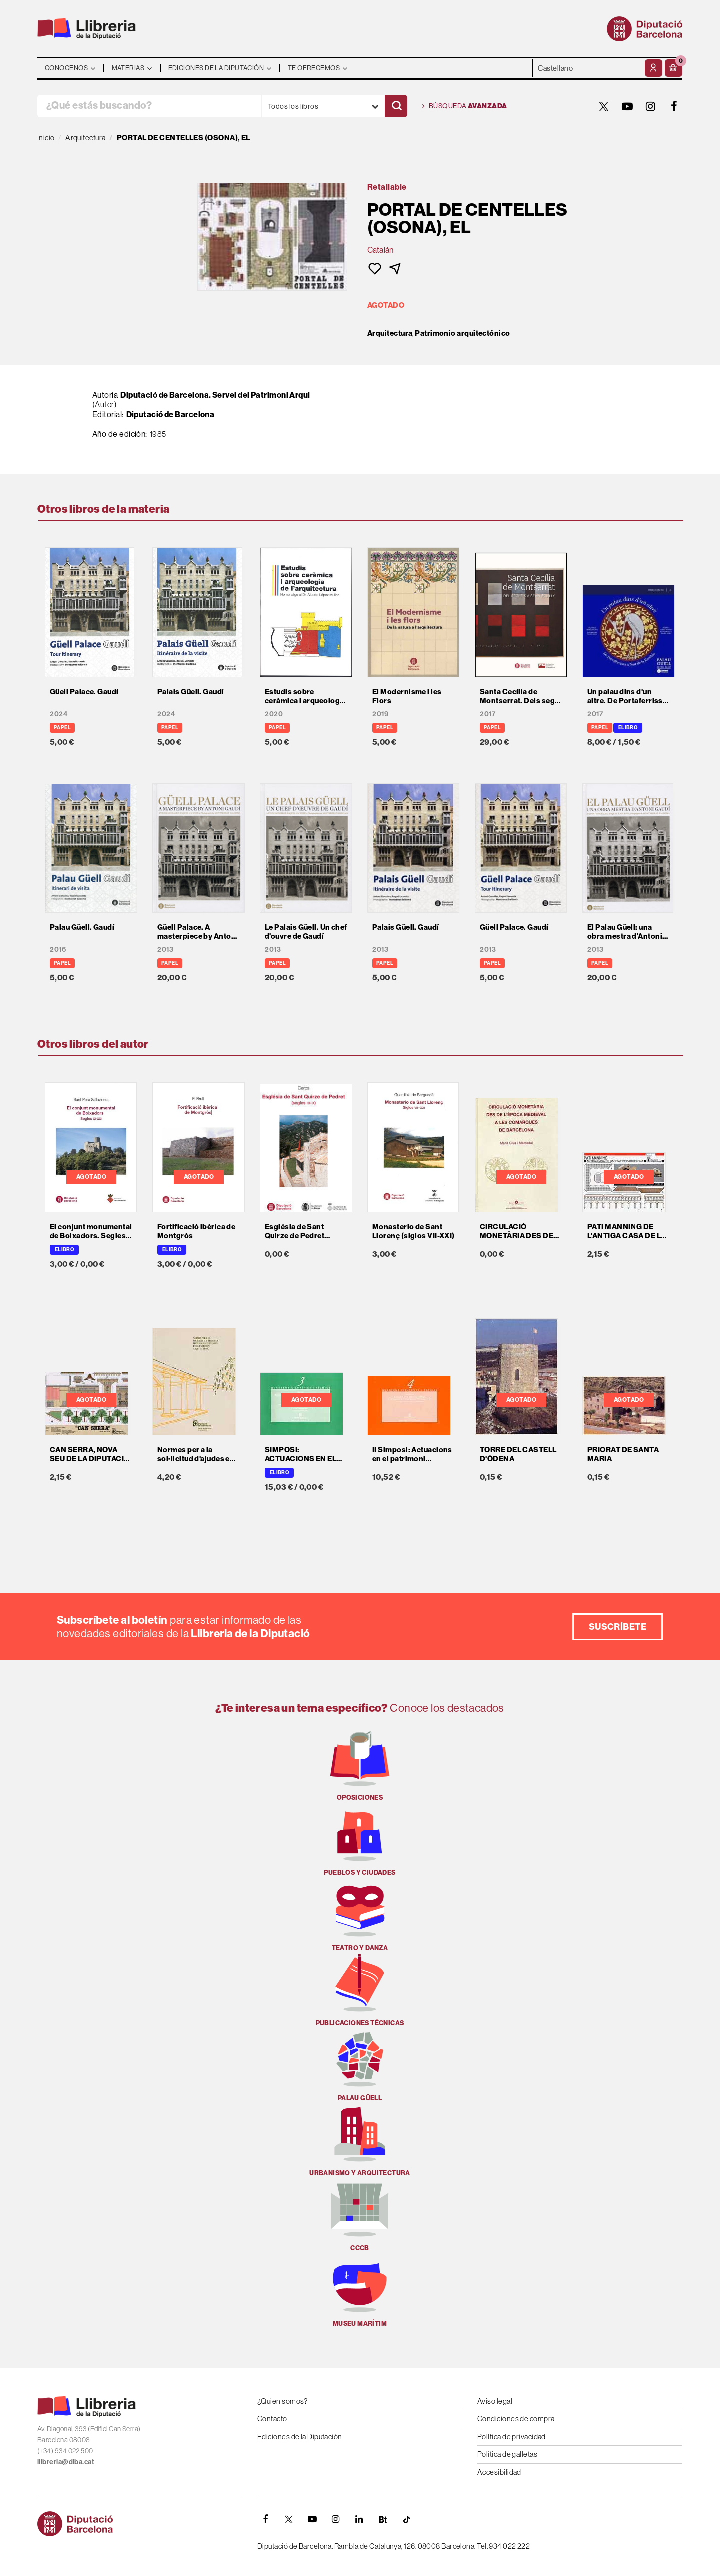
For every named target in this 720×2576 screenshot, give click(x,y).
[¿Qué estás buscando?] (150, 106)
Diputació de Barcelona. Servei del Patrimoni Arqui (215, 395)
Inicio (46, 137)
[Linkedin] (360, 2519)
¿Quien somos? (283, 2401)
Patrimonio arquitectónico (462, 333)
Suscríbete (618, 1626)
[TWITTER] (604, 106)
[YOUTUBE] (628, 106)
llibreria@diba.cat (66, 2461)
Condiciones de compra (516, 2418)
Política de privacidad (512, 2436)
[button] (673, 68)
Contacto (273, 2418)
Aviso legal (495, 2401)
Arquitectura (390, 333)
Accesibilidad (500, 2472)
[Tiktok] (406, 2519)
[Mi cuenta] (653, 68)
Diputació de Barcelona (170, 414)
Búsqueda (465, 106)
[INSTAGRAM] (651, 106)
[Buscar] (396, 106)
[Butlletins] (383, 2519)
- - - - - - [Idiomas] (587, 68)
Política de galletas (508, 2454)
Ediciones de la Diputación (300, 2436)
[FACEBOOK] (674, 106)
